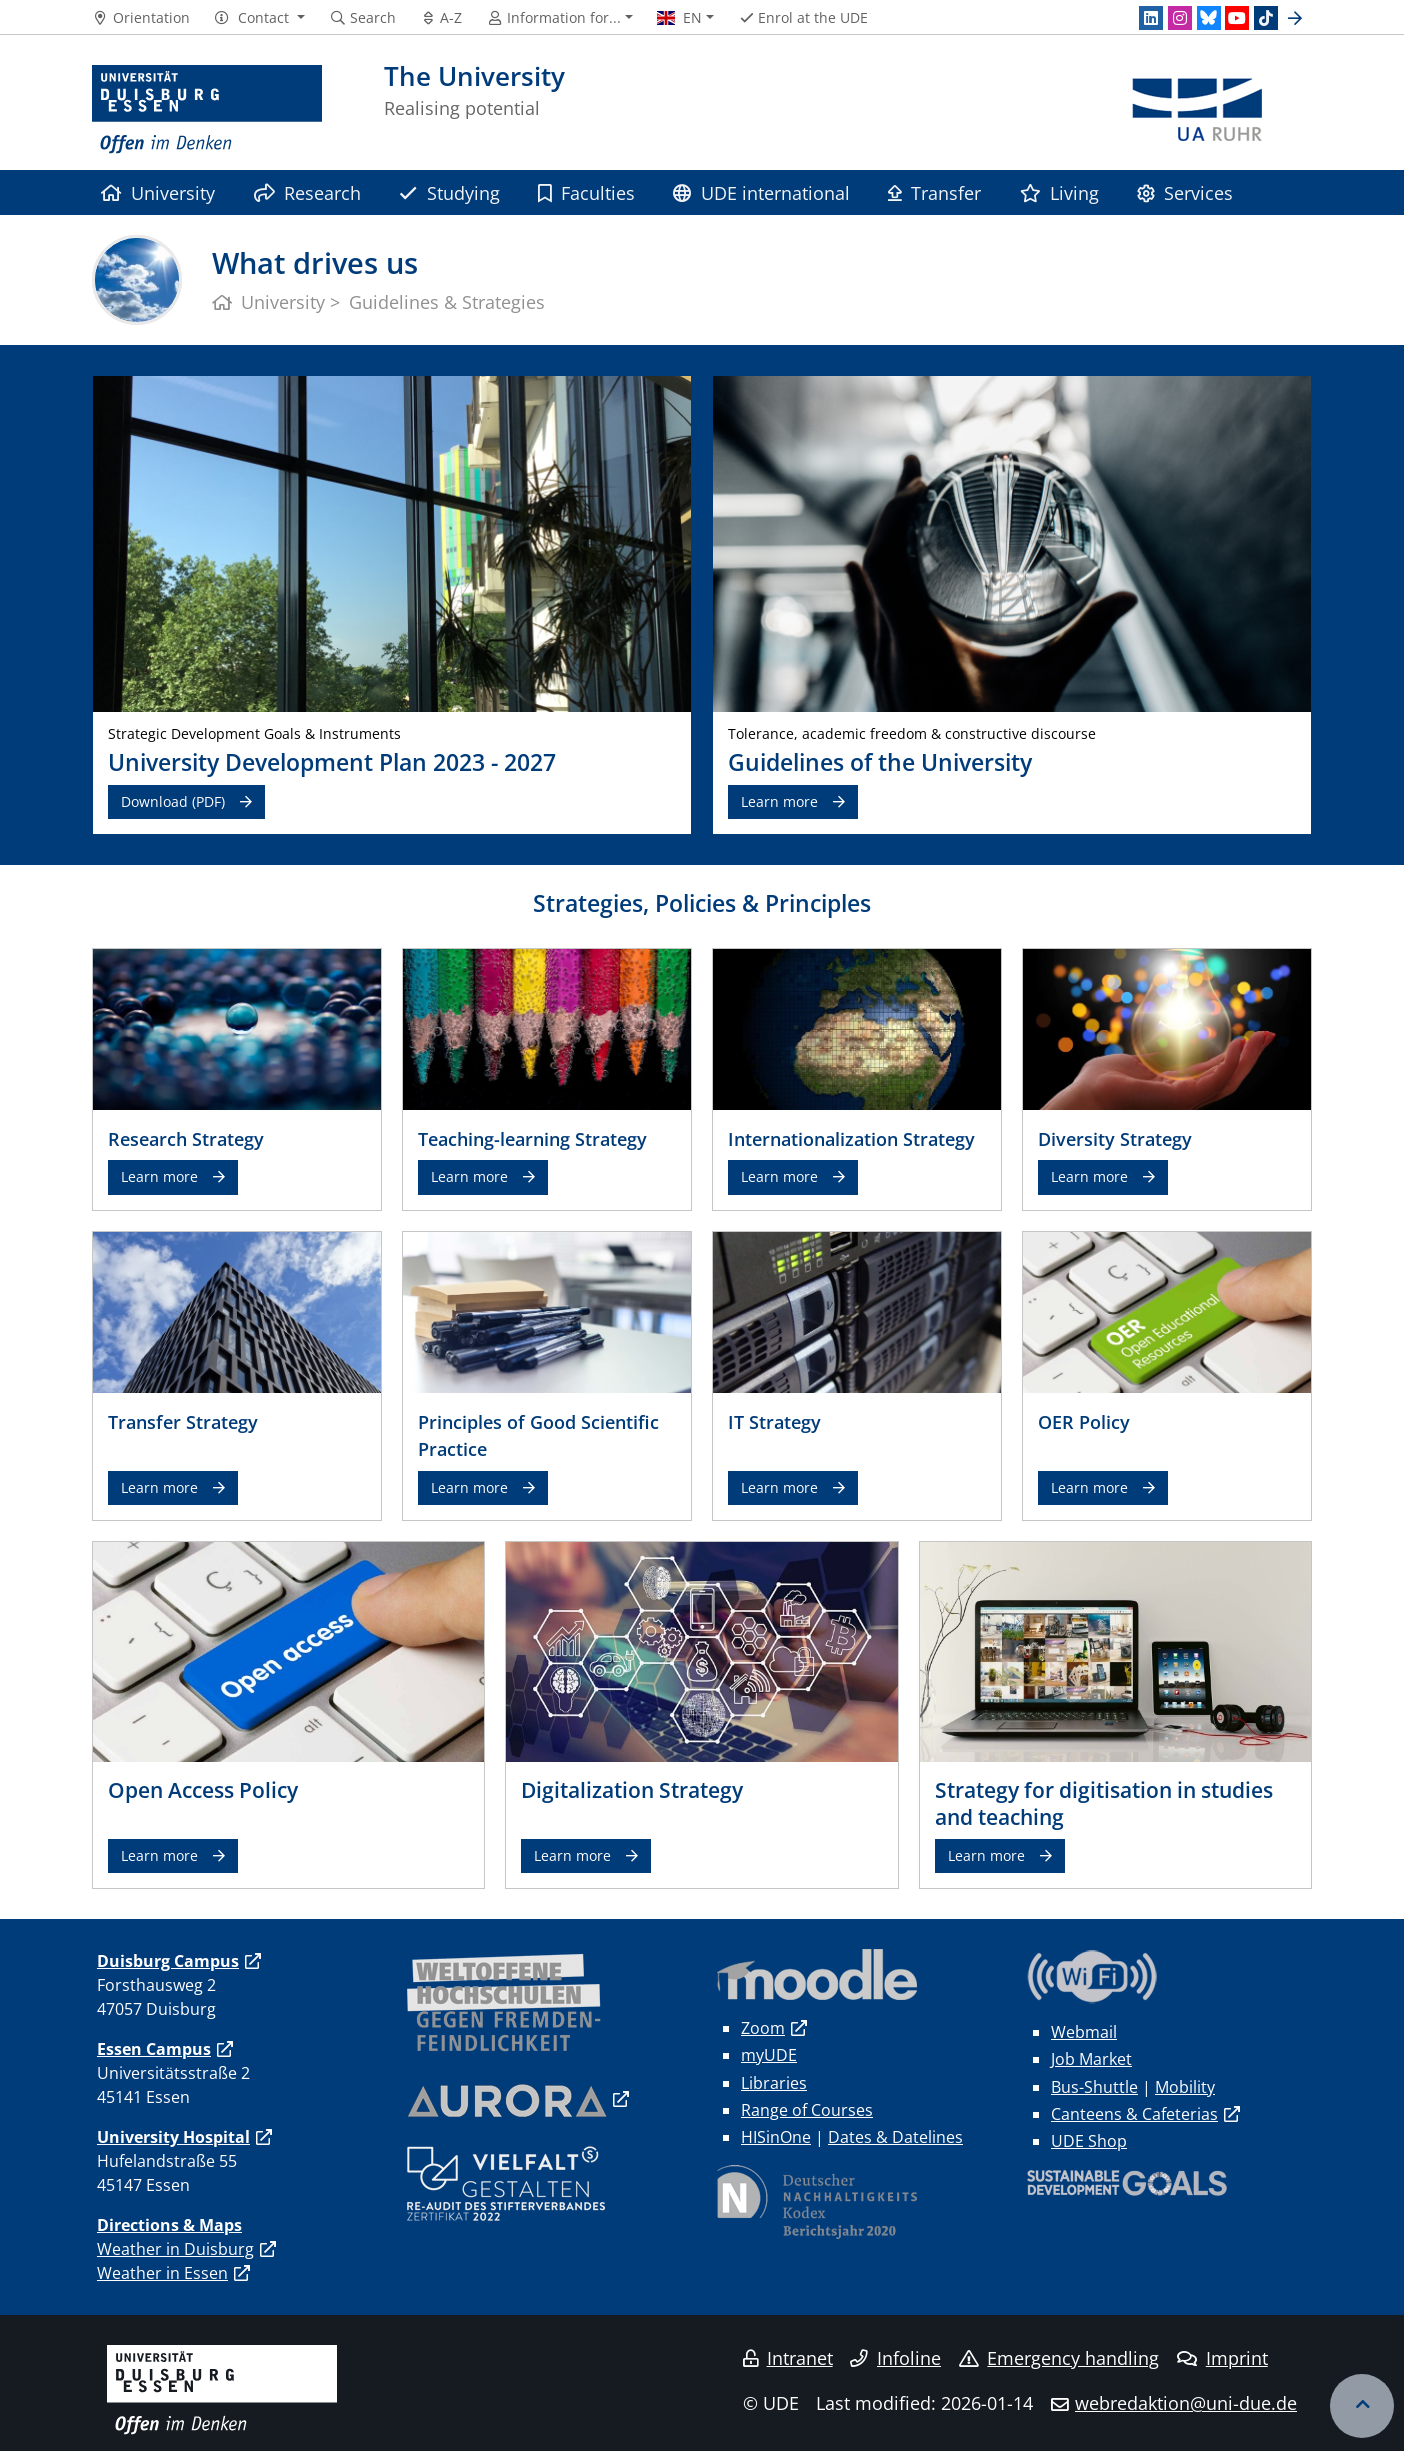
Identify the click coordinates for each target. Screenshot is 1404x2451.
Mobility (1185, 2087)
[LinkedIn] (1151, 18)
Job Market (1091, 2059)
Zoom (763, 2028)
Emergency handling (1059, 2358)
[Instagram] (1180, 18)
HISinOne (776, 2137)
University (158, 192)
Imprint (1222, 2358)
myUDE (769, 2055)
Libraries (774, 2083)
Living (1059, 192)
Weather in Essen (162, 2273)
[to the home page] (207, 110)
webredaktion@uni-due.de (1186, 2403)
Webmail (1084, 2032)
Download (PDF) (173, 801)
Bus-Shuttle (1094, 2087)
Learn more (779, 801)
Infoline (895, 2358)
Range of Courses (807, 2110)
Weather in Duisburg (175, 2249)
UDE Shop (1089, 2141)
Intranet (788, 2358)
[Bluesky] (1209, 18)
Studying (449, 192)
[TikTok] (1266, 18)
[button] (259, 18)
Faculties (586, 192)
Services (1185, 192)
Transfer (934, 192)
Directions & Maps (169, 2225)
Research (307, 192)
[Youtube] (1237, 18)
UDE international (761, 192)
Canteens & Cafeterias (1134, 2114)
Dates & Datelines (895, 2137)
